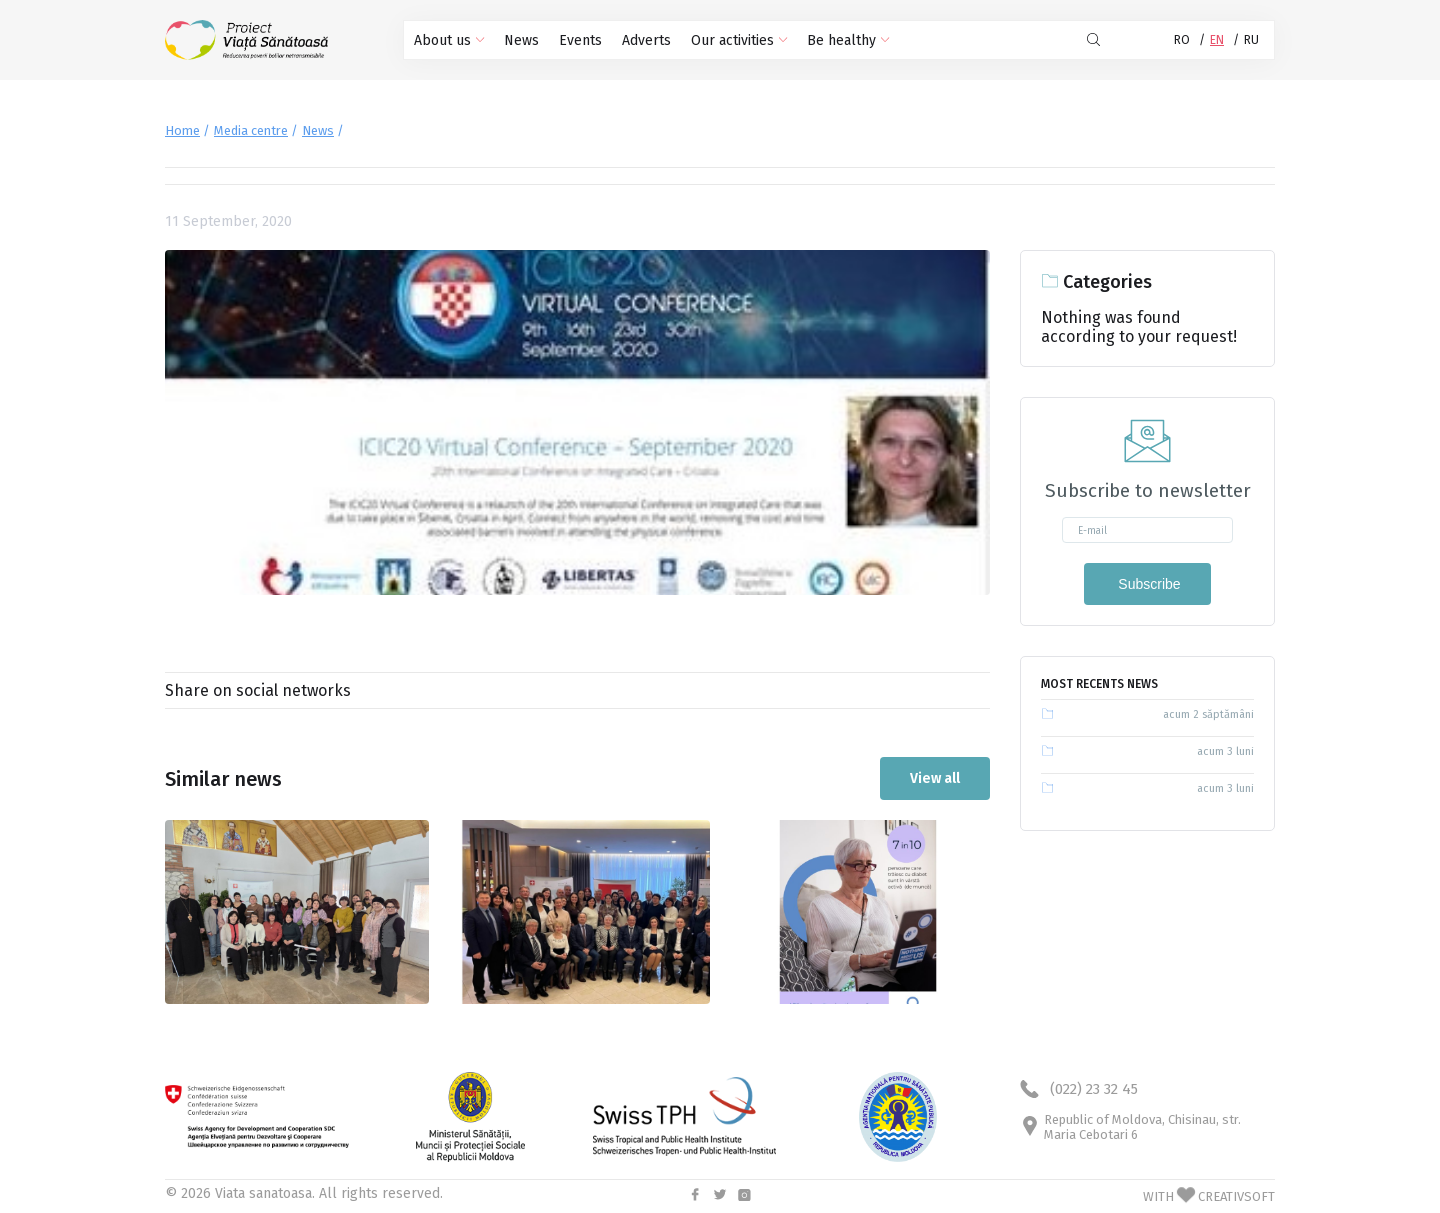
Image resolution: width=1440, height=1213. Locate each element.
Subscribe (1147, 584)
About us (449, 40)
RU (1251, 40)
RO (1182, 40)
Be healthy (848, 40)
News (521, 40)
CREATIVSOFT (1236, 1196)
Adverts (646, 40)
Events (580, 40)
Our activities (739, 40)
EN (1217, 40)
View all (935, 778)
